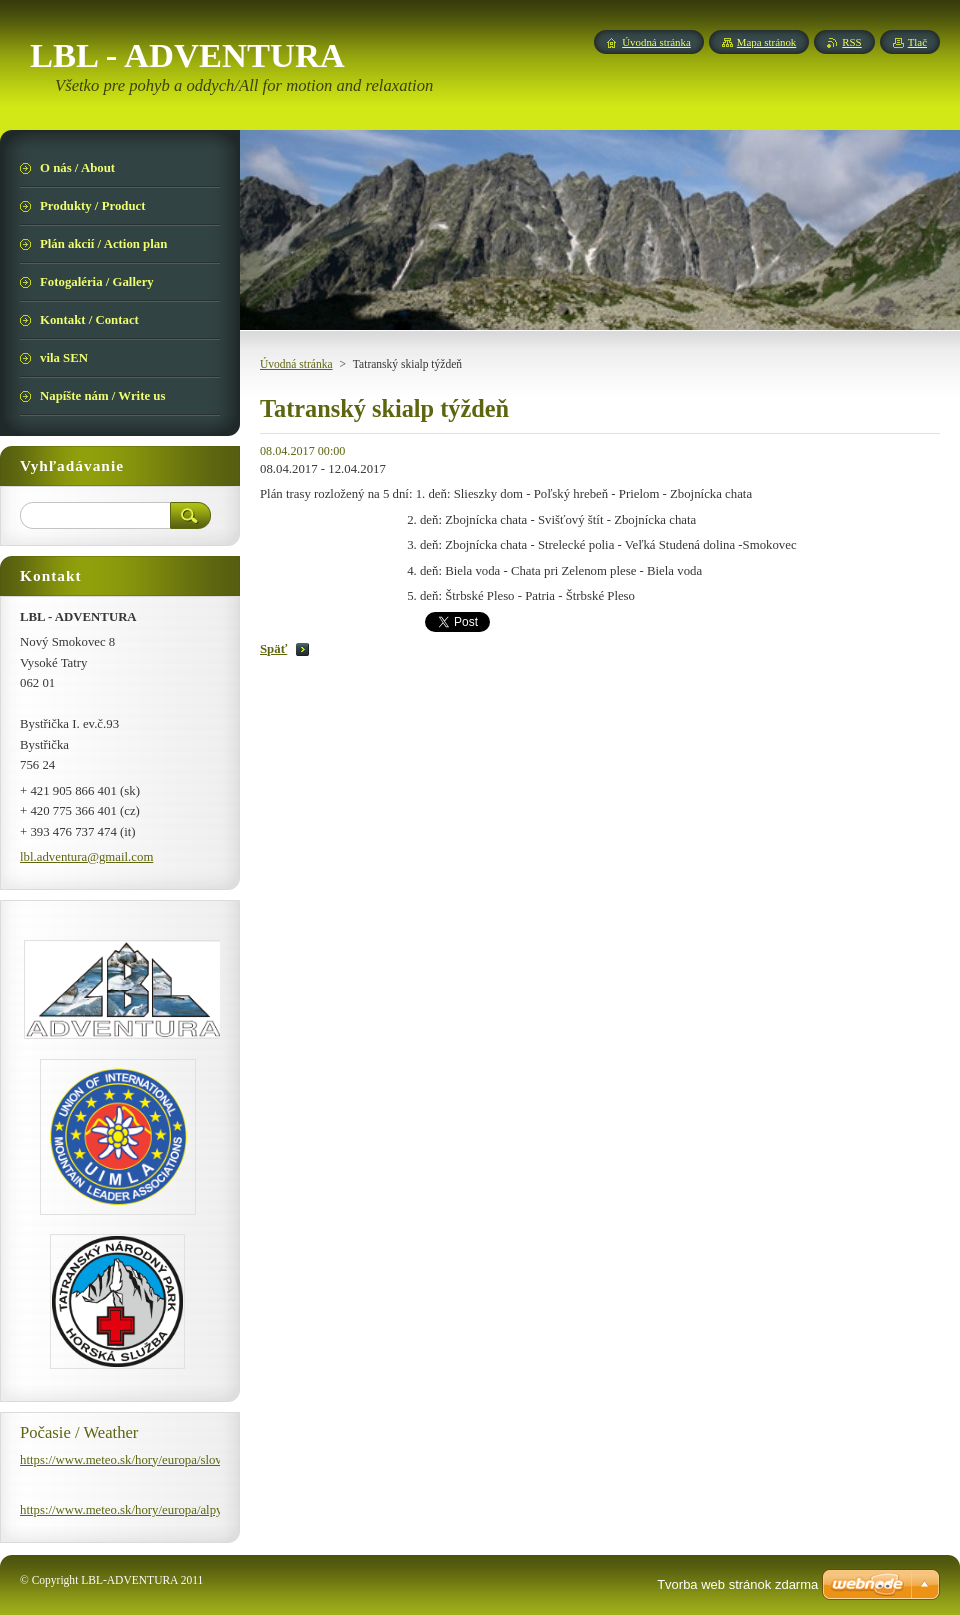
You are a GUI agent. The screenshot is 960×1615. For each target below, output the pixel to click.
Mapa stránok (767, 42)
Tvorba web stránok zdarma (737, 1584)
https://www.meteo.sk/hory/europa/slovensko (136, 1460)
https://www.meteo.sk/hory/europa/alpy (121, 1510)
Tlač (917, 42)
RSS (851, 42)
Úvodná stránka (296, 364)
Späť (273, 649)
